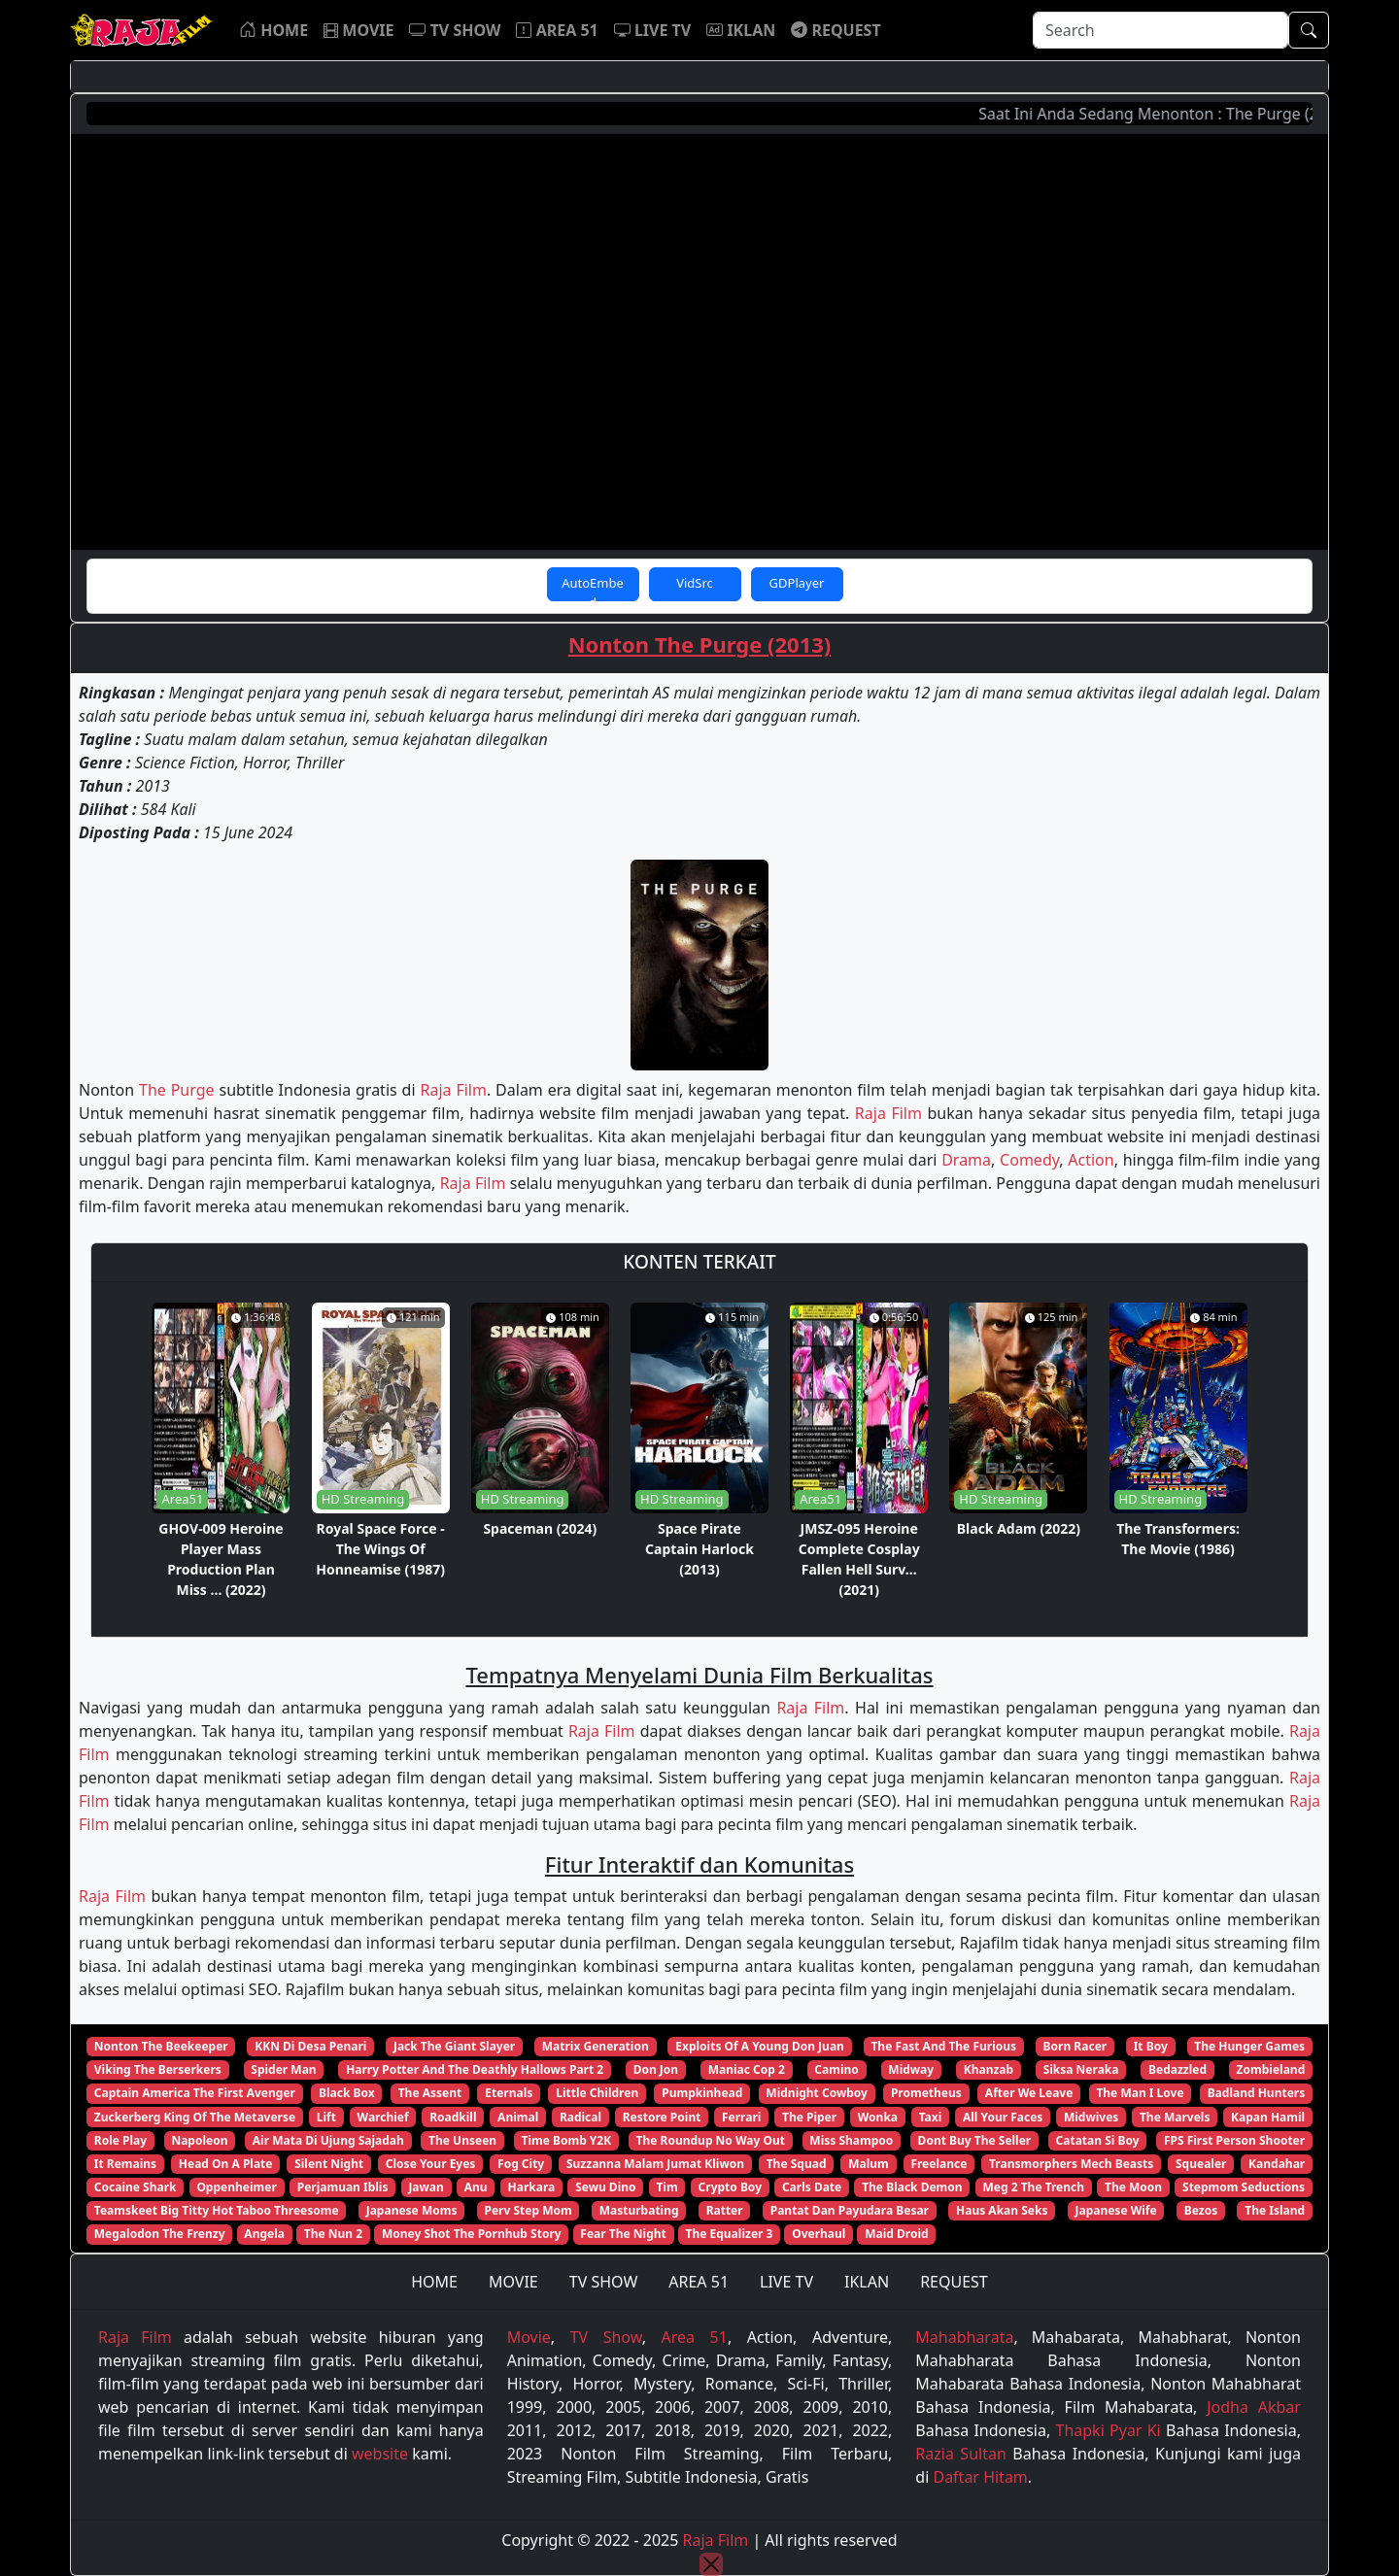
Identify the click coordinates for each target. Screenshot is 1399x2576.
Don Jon (655, 2069)
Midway (911, 2069)
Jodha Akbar (1254, 2407)
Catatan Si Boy (1098, 2140)
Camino (836, 2069)
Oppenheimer (236, 2187)
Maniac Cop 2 (746, 2069)
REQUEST (954, 2281)
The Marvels (1175, 2117)
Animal (517, 2117)
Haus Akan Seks (1001, 2210)
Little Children (597, 2093)
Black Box (347, 2093)
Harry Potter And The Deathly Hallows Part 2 (474, 2069)
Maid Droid (896, 2233)
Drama (966, 1159)
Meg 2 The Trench (1034, 2187)
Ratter (724, 2210)
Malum (868, 2163)
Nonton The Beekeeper (161, 2046)
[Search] (1160, 30)
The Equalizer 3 (729, 2233)
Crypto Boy (730, 2187)
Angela (264, 2233)
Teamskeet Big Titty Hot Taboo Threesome (216, 2210)
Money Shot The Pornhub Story (472, 2233)
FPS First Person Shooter (1234, 2140)
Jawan (425, 2187)
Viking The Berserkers (158, 2069)
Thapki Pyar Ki (1108, 2430)
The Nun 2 (333, 2233)
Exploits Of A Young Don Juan (759, 2046)
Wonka (878, 2117)
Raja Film (453, 1090)
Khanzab (988, 2069)
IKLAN (866, 2281)
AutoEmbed (593, 587)
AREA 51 (698, 2281)
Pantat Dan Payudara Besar (849, 2210)
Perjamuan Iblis (343, 2187)
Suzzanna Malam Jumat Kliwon (655, 2163)
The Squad (797, 2163)
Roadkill (452, 2117)
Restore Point (662, 2117)
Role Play (120, 2140)
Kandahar (1276, 2163)
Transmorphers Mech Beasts (1071, 2163)
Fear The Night (622, 2233)
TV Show (606, 2337)
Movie (529, 2337)
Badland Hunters (1257, 2093)
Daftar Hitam (980, 2477)
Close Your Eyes (431, 2163)
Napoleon (199, 2140)
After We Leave (1029, 2093)
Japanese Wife (1115, 2210)
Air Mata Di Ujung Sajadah (328, 2140)
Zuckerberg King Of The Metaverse (194, 2117)
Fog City (520, 2163)
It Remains (125, 2163)
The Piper (809, 2117)
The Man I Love (1139, 2093)
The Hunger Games (1249, 2046)
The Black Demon (912, 2187)
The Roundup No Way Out (710, 2140)
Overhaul (818, 2233)
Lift (326, 2117)
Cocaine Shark (135, 2187)
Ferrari (741, 2117)
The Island (1275, 2210)
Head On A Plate (226, 2163)
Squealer (1201, 2163)
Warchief (383, 2117)
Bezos (1200, 2210)
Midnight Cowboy (817, 2093)
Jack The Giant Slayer (454, 2046)
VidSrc (694, 583)
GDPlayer (797, 583)
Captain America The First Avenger (194, 2093)
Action (1090, 1159)
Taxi (930, 2117)
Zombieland (1271, 2069)
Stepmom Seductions (1243, 2187)
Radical (580, 2117)
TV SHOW (603, 2281)
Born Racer (1075, 2046)
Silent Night (328, 2163)
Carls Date (811, 2187)
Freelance (938, 2163)
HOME (434, 2281)
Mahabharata (964, 2337)
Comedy (1029, 1159)
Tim (666, 2187)
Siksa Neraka (1081, 2069)
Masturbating (639, 2210)
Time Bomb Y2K (566, 2140)
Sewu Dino (605, 2187)
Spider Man (283, 2069)
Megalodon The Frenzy (159, 2233)
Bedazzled (1177, 2069)
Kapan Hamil (1268, 2117)
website (380, 2453)
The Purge (177, 1090)
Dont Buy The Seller (975, 2140)
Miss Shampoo (851, 2140)
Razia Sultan (961, 2453)
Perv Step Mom (528, 2210)
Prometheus (926, 2093)
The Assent (430, 2093)
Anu (476, 2187)
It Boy (1151, 2046)
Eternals (508, 2093)
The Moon (1133, 2187)
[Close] (711, 2564)
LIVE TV (786, 2281)
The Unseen (462, 2140)
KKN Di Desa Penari (310, 2046)
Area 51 (695, 2337)
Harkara (532, 2187)
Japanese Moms (412, 2210)
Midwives (1091, 2117)
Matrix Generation (595, 2046)
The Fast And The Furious (943, 2046)
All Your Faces (1002, 2117)
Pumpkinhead (702, 2093)
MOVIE (513, 2281)
